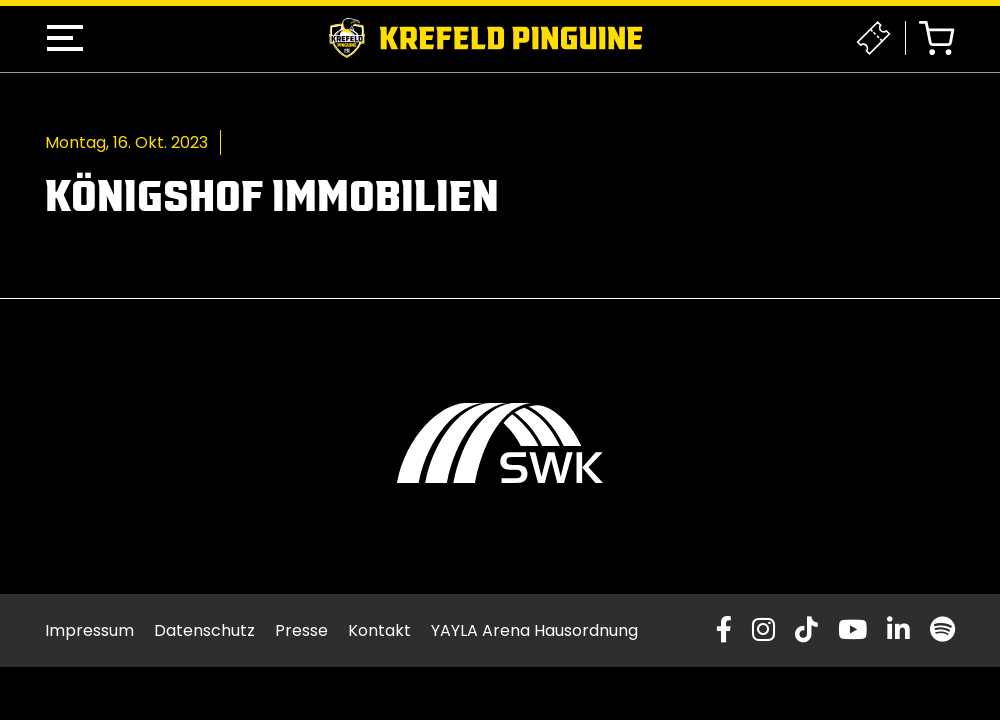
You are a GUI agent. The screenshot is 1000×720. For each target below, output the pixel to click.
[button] (65, 38)
